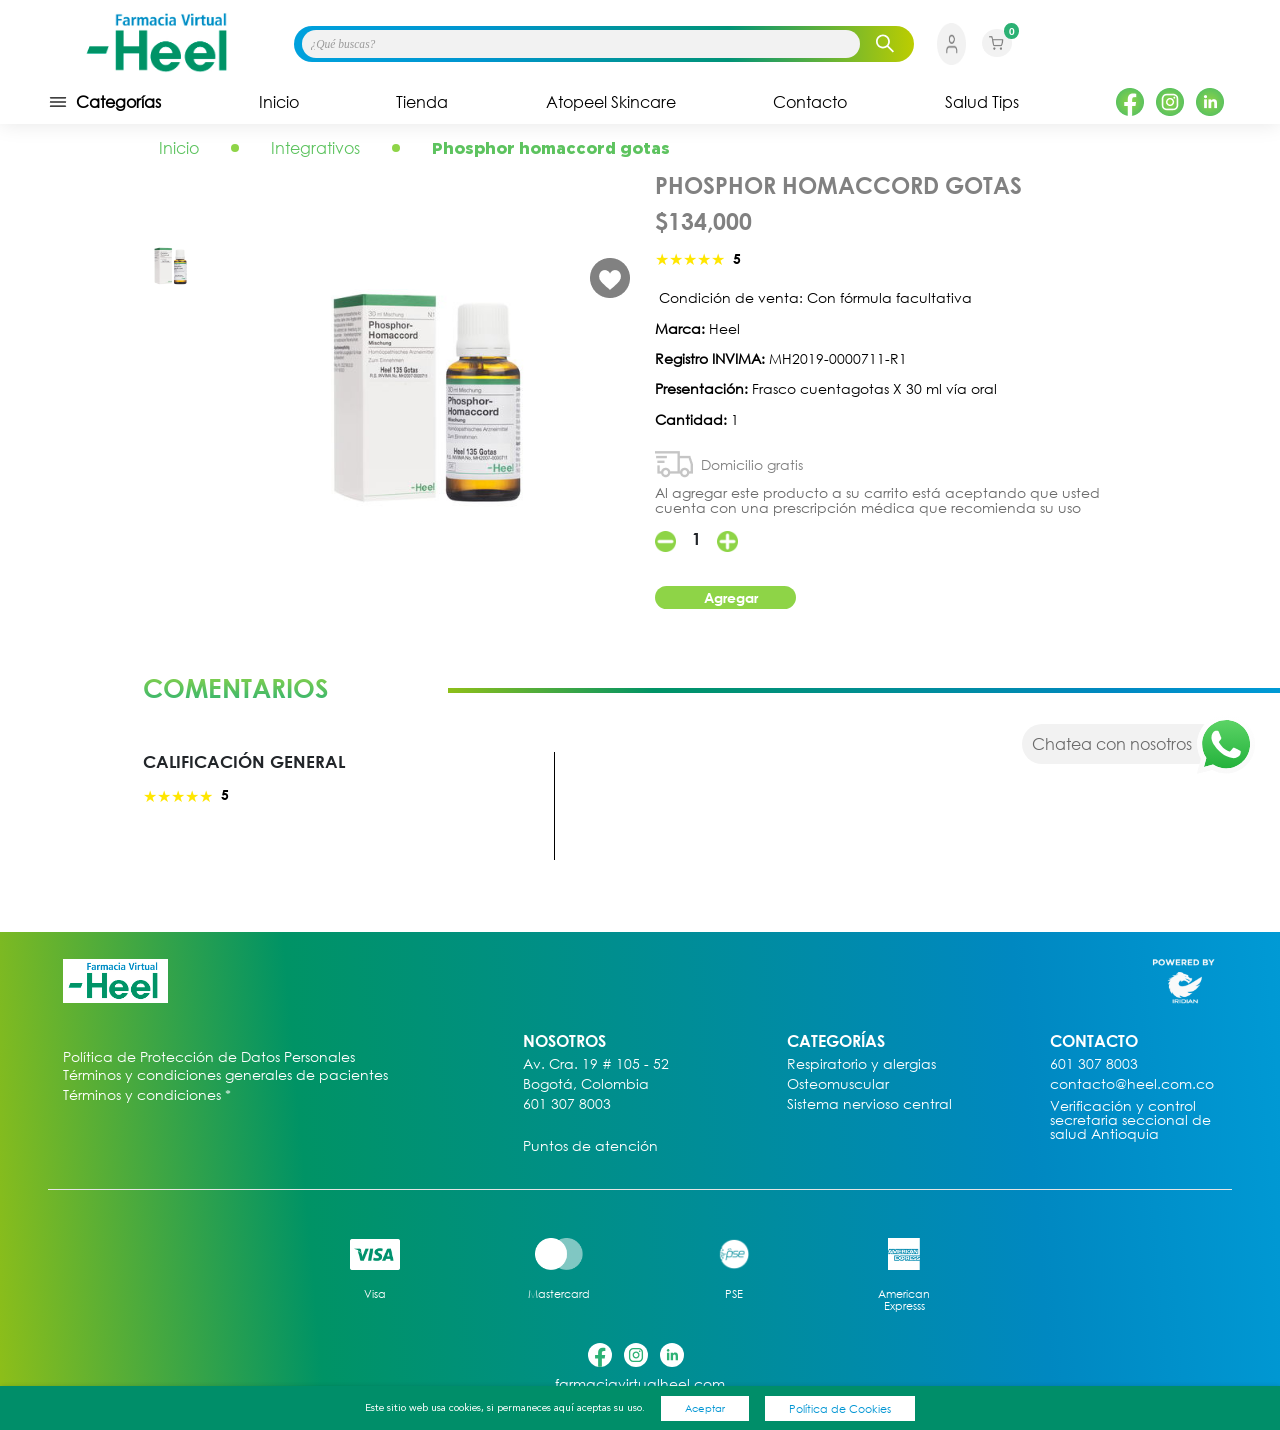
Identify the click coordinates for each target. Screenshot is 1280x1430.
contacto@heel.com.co (1132, 1084)
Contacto (810, 102)
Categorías (104, 102)
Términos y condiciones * (147, 1095)
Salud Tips (982, 102)
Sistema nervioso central (869, 1104)
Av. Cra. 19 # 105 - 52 (596, 1064)
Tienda (422, 102)
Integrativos (315, 148)
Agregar (731, 597)
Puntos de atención (590, 1146)
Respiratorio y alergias (861, 1064)
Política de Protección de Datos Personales (209, 1057)
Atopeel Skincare (611, 102)
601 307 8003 (567, 1104)
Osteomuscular (838, 1084)
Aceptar (705, 1408)
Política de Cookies (840, 1408)
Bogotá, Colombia (586, 1084)
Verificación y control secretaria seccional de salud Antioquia (1130, 1120)
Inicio (279, 102)
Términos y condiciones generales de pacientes (225, 1075)
